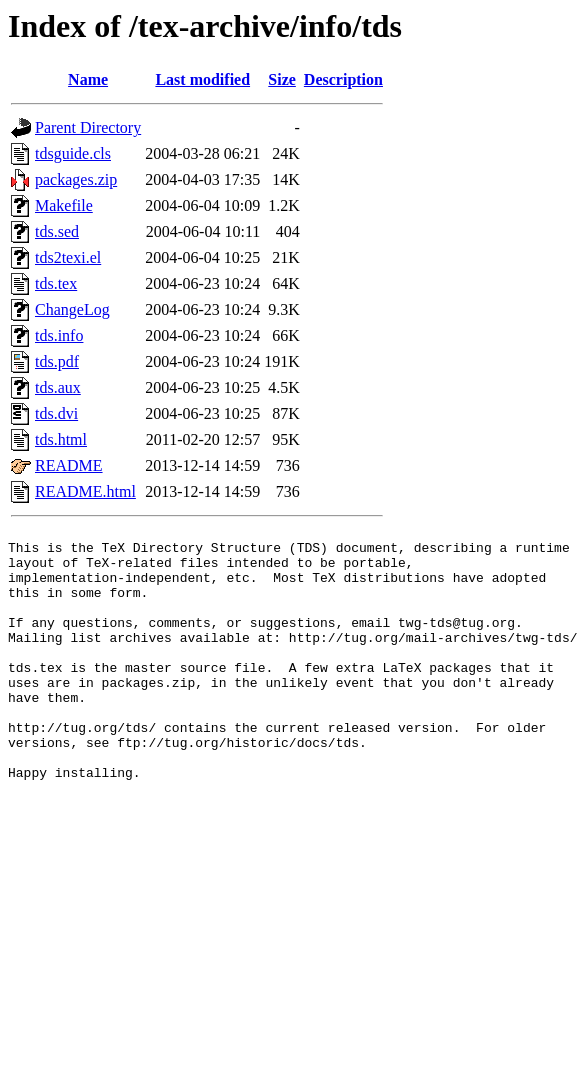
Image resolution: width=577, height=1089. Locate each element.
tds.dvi (56, 413)
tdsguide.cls (73, 153)
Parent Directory (88, 127)
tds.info (59, 335)
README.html (85, 491)
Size (282, 79)
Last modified (202, 79)
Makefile (64, 205)
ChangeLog (72, 309)
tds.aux (58, 387)
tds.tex (56, 283)
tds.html (61, 439)
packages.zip (76, 179)
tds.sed (57, 231)
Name (88, 79)
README (69, 465)
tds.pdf (57, 361)
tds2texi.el (68, 257)
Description (343, 79)
